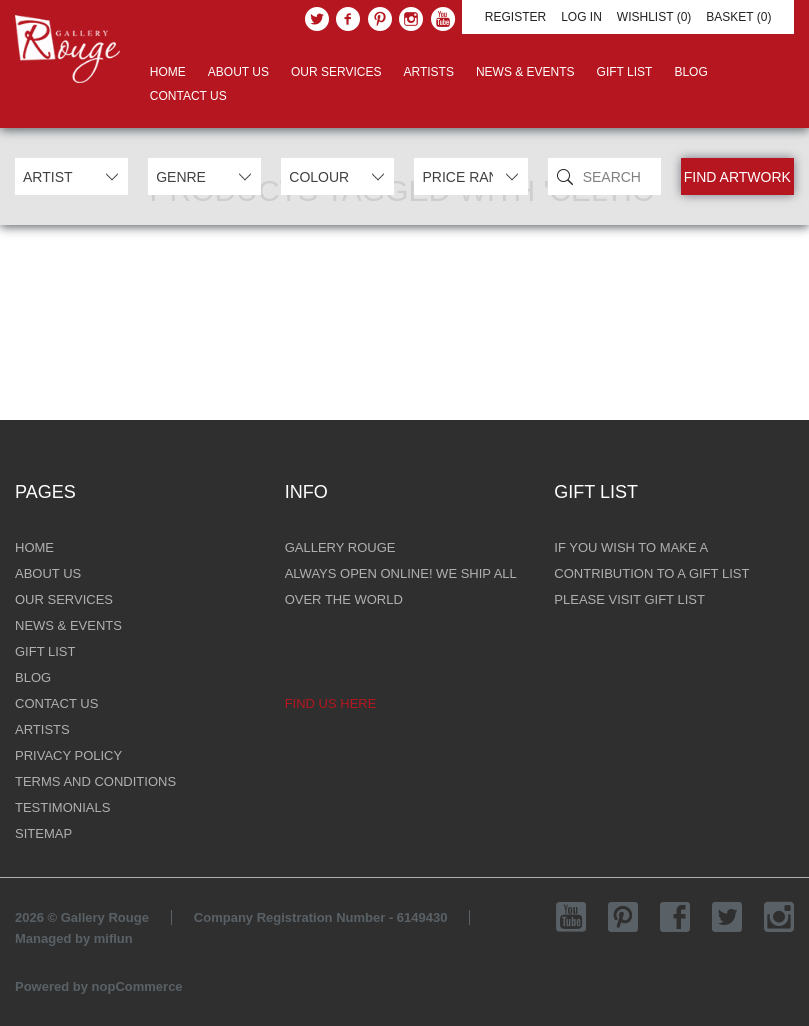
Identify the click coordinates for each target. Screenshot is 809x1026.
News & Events (525, 72)
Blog (690, 72)
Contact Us (188, 96)
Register (515, 17)
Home (168, 72)
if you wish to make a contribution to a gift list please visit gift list (651, 573)
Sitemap (43, 833)
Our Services (336, 72)
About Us (238, 72)
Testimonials (62, 807)
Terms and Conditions (95, 781)
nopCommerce (137, 986)
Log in (581, 17)
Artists (428, 72)
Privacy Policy (68, 755)
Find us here (331, 703)
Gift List (625, 72)
